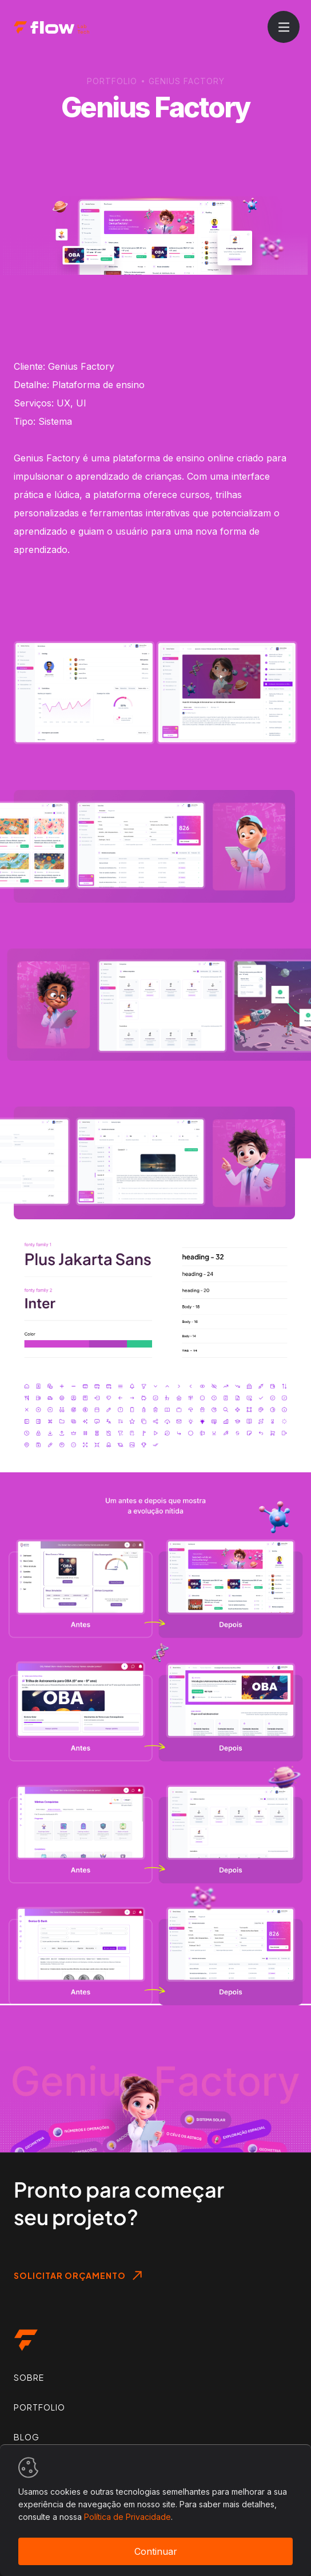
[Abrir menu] (283, 27)
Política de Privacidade (127, 2517)
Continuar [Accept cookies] (155, 2551)
